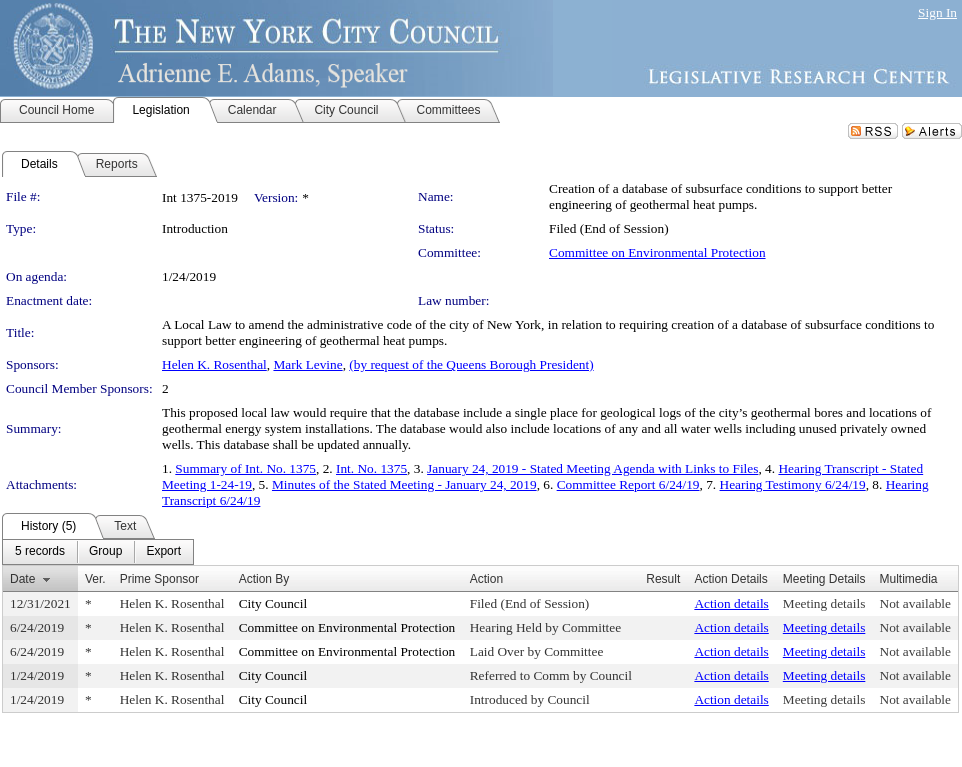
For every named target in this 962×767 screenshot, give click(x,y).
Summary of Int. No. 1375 (245, 468)
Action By (264, 579)
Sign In (937, 12)
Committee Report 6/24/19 (628, 484)
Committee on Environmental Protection (657, 252)
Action (486, 579)
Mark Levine (307, 364)
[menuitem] (40, 552)
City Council (273, 603)
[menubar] (98, 552)
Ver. (95, 579)
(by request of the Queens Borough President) (471, 364)
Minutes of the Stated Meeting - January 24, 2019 (404, 484)
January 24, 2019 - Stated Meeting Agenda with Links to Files (592, 468)
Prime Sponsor (159, 579)
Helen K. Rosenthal (214, 364)
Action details (731, 603)
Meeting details (824, 603)
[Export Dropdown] (163, 552)
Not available (915, 603)
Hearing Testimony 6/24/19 (793, 484)
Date (22, 579)
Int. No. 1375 (371, 468)
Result (663, 579)
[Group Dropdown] (105, 552)
